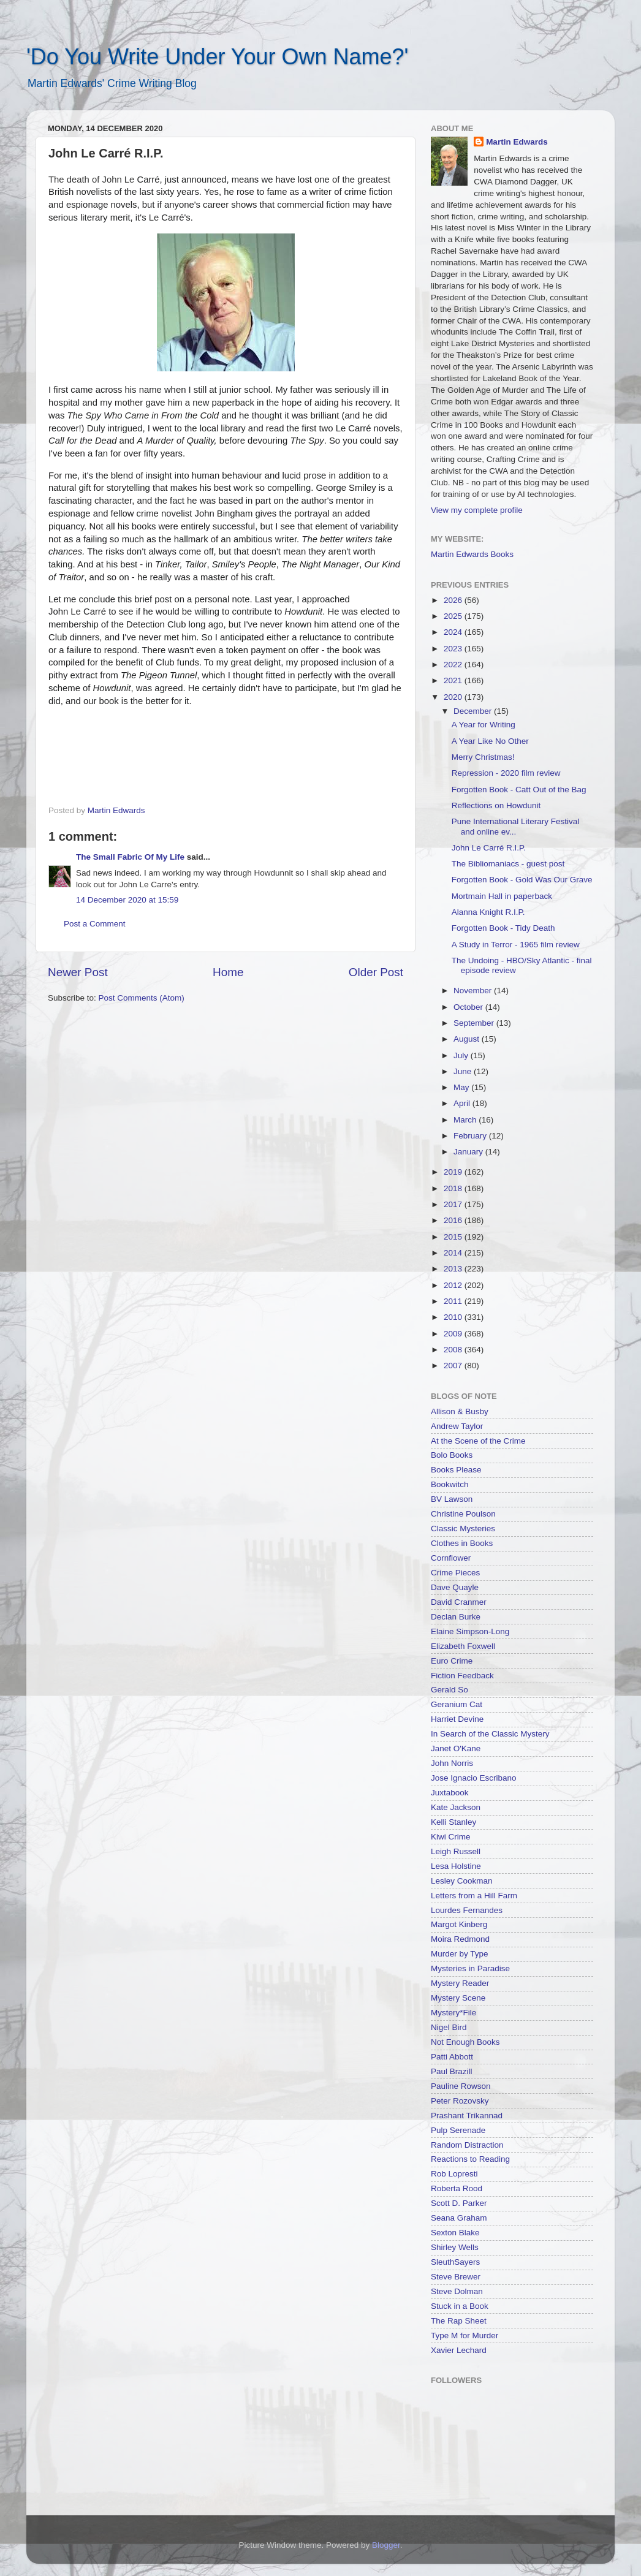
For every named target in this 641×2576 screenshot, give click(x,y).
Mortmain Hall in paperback (502, 896)
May (462, 1087)
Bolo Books (451, 1455)
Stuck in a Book (459, 2306)
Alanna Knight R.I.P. (488, 912)
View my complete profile (477, 510)
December (473, 711)
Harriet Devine (457, 1719)
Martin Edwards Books (472, 554)
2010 (454, 1317)
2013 (454, 1268)
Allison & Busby (459, 1411)
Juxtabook (450, 1792)
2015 (454, 1236)
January (469, 1151)
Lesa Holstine (456, 1866)
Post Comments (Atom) (141, 997)
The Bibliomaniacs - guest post (508, 863)
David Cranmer (459, 1602)
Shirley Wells (455, 2247)
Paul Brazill (451, 2071)
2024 (454, 632)
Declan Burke (455, 1616)
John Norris (452, 1763)
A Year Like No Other (490, 741)
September (474, 1023)
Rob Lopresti (454, 2173)
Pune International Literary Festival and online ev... (516, 826)
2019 (454, 1171)
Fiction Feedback (462, 1675)
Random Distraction (467, 2145)
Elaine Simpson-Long (470, 1631)
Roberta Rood (456, 2188)
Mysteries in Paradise (470, 1968)
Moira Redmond (460, 1939)
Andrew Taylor (457, 1426)
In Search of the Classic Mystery (490, 1733)
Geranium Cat (456, 1704)
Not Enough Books (465, 2042)
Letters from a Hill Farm (474, 1895)
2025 (454, 616)
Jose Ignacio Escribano (474, 1777)
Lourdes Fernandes (467, 1910)
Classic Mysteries (463, 1528)
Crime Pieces (455, 1572)
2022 (454, 664)
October (469, 1007)
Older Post (376, 972)
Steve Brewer (455, 2276)
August (467, 1039)
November (473, 990)
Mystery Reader (460, 1983)
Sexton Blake (455, 2232)
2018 (454, 1188)
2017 (454, 1204)
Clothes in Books (462, 1543)
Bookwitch (450, 1484)
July (462, 1055)
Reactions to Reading (470, 2159)
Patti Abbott (452, 2056)
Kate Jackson (455, 1807)
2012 (454, 1285)
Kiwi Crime (451, 1836)
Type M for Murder (464, 2335)
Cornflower (451, 1558)
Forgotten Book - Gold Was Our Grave (522, 879)
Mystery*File (453, 2012)
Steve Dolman (457, 2291)
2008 (454, 1349)
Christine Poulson (463, 1513)
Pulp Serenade (458, 2130)
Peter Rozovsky (460, 2100)
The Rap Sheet (459, 2320)
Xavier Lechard (459, 2350)
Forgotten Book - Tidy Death (503, 928)
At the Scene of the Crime (478, 1440)
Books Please (456, 1469)
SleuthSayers (455, 2262)
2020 (454, 697)
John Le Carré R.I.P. (489, 847)
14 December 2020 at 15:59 (127, 899)
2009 (454, 1333)
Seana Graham (459, 2217)
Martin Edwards (517, 141)
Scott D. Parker (459, 2203)
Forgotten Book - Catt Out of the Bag (519, 789)
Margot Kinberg (459, 1924)
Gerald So (449, 1689)
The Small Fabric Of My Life (130, 857)
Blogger (386, 2545)
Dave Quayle (455, 1587)
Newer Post (78, 972)
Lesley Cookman (462, 1880)
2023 (454, 648)
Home (228, 972)
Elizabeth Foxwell (463, 1646)
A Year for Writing (483, 724)
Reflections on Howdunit (496, 805)
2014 (454, 1252)
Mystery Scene (458, 1997)
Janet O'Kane (455, 1748)
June (463, 1071)
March (466, 1119)
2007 (454, 1365)
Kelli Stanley (453, 1822)
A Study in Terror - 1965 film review (516, 944)
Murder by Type (459, 1953)
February (471, 1135)
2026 (454, 600)
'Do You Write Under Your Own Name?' (217, 56)
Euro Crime (451, 1660)
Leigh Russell (455, 1851)
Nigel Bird (449, 2027)
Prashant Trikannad (467, 2115)
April (462, 1103)
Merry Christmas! (483, 757)
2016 (454, 1220)
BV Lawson (451, 1499)
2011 (454, 1301)
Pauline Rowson (461, 2086)
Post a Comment (95, 923)
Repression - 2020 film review (506, 773)
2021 (454, 680)
